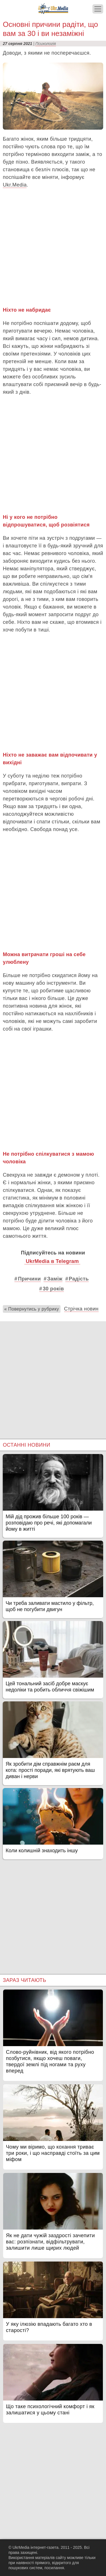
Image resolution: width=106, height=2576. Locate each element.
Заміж (54, 1279)
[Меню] (97, 9)
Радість (79, 1279)
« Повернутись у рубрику (31, 1309)
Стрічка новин (81, 1309)
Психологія (45, 43)
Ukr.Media (15, 185)
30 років (53, 1289)
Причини (29, 1279)
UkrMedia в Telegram (52, 1261)
